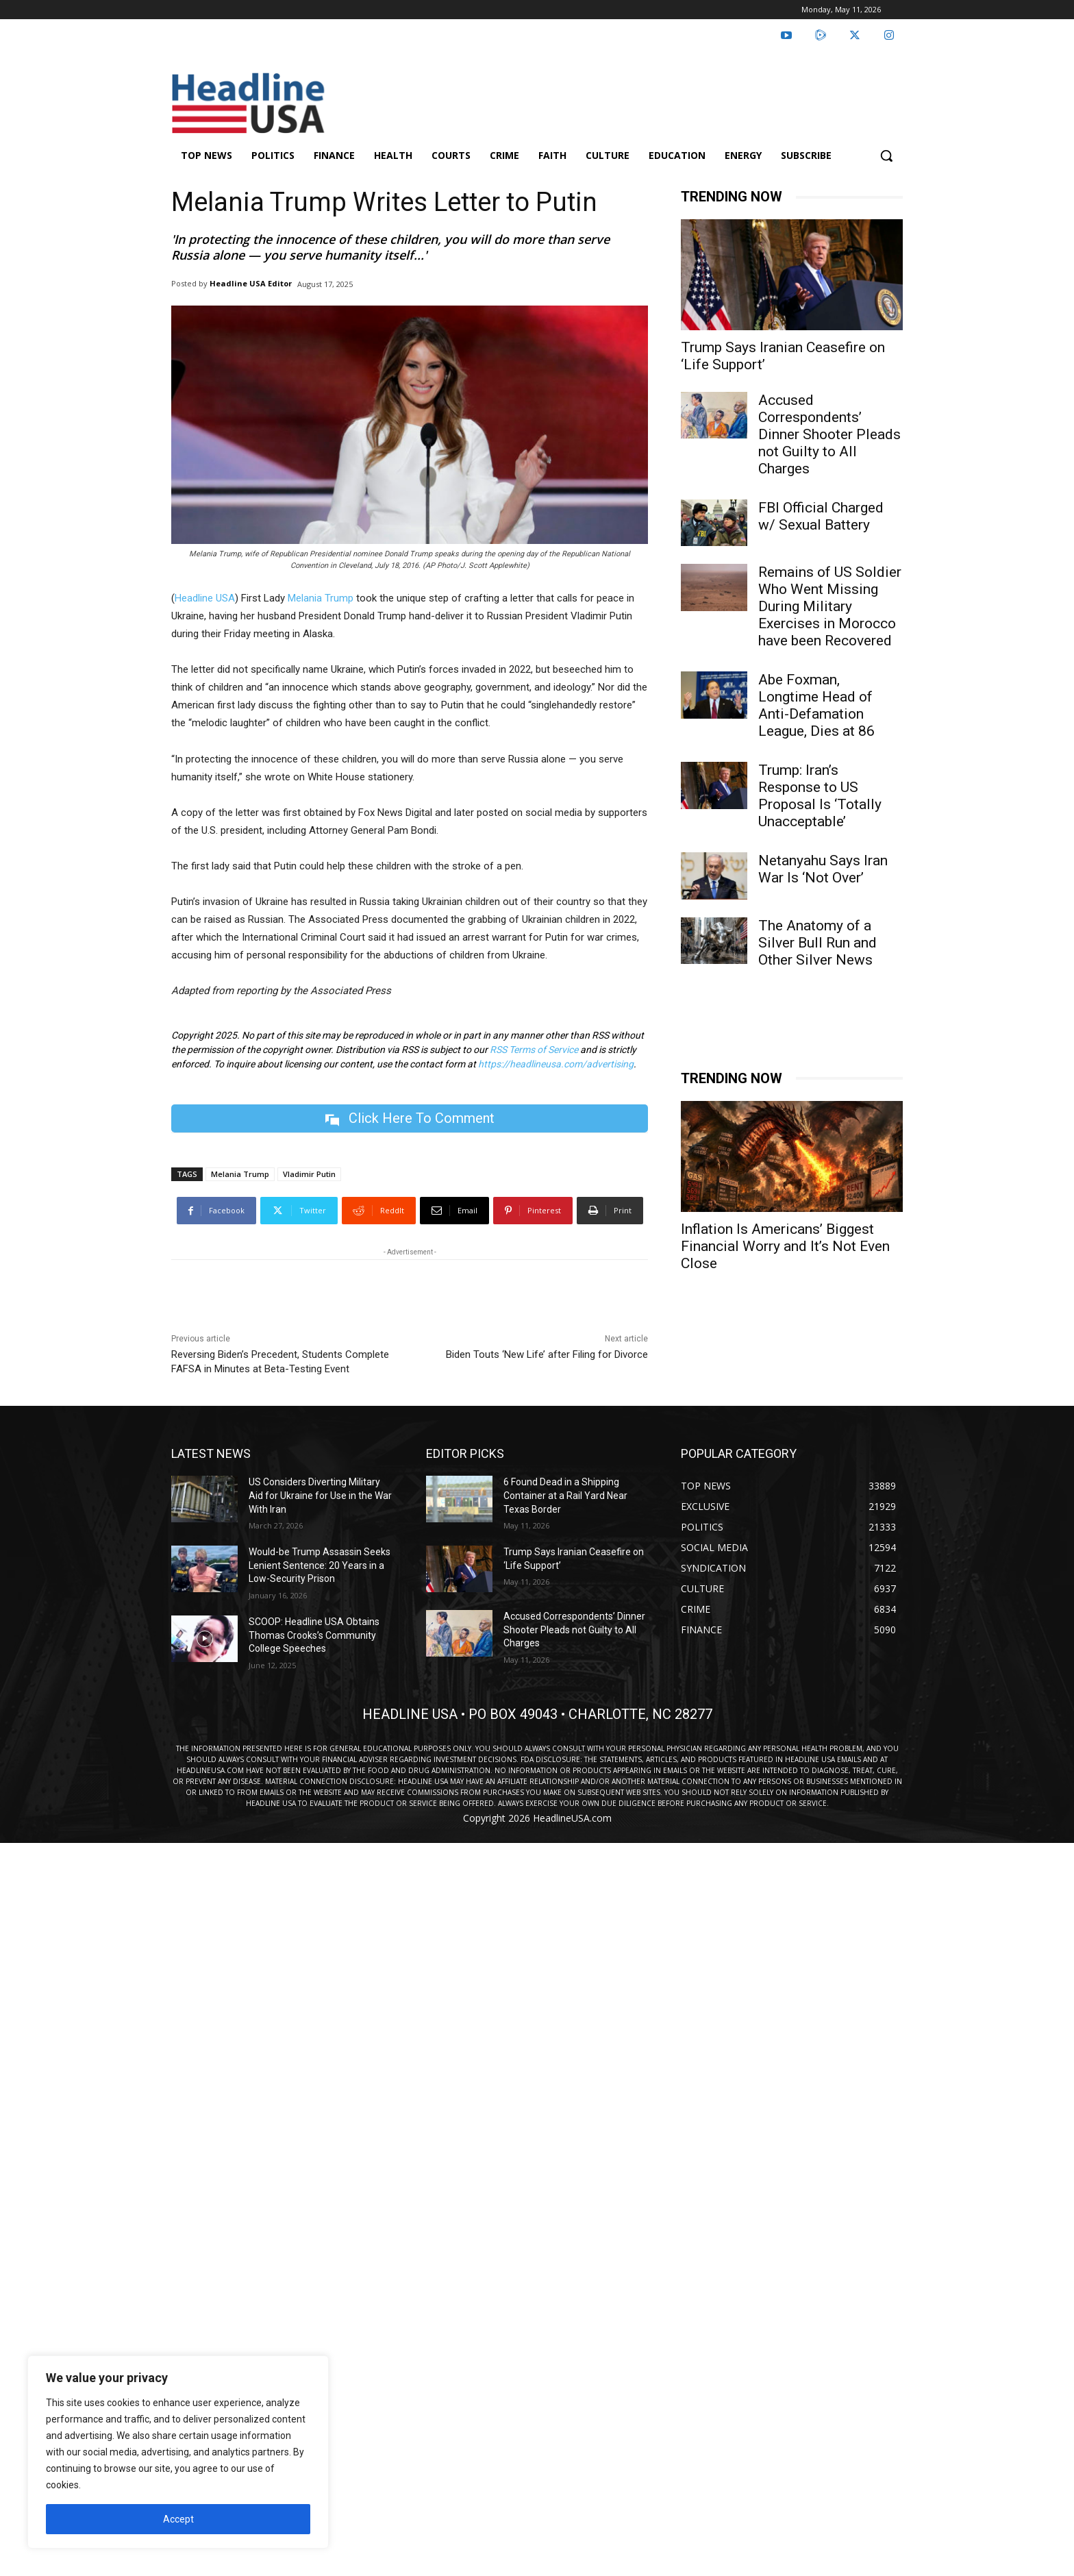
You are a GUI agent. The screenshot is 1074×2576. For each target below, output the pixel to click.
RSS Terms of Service (534, 1049)
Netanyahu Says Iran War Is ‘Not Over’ (823, 869)
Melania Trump (320, 598)
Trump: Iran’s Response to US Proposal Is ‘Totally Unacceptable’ (820, 796)
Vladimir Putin (309, 1174)
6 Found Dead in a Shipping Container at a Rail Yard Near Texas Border (565, 1495)
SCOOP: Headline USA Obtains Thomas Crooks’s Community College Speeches (314, 1635)
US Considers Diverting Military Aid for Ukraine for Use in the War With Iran (320, 1495)
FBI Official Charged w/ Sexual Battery (821, 516)
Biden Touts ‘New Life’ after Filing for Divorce (547, 1354)
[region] (178, 2452)
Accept (178, 2519)
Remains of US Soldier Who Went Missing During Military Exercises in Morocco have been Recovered (829, 606)
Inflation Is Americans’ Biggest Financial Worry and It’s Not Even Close (785, 1246)
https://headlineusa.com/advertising (556, 1063)
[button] (886, 155)
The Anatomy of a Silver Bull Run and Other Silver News (817, 942)
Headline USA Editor (251, 283)
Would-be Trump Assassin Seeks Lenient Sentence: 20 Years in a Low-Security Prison (319, 1565)
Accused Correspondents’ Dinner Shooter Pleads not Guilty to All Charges (829, 434)
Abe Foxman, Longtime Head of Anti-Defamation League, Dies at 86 (816, 705)
